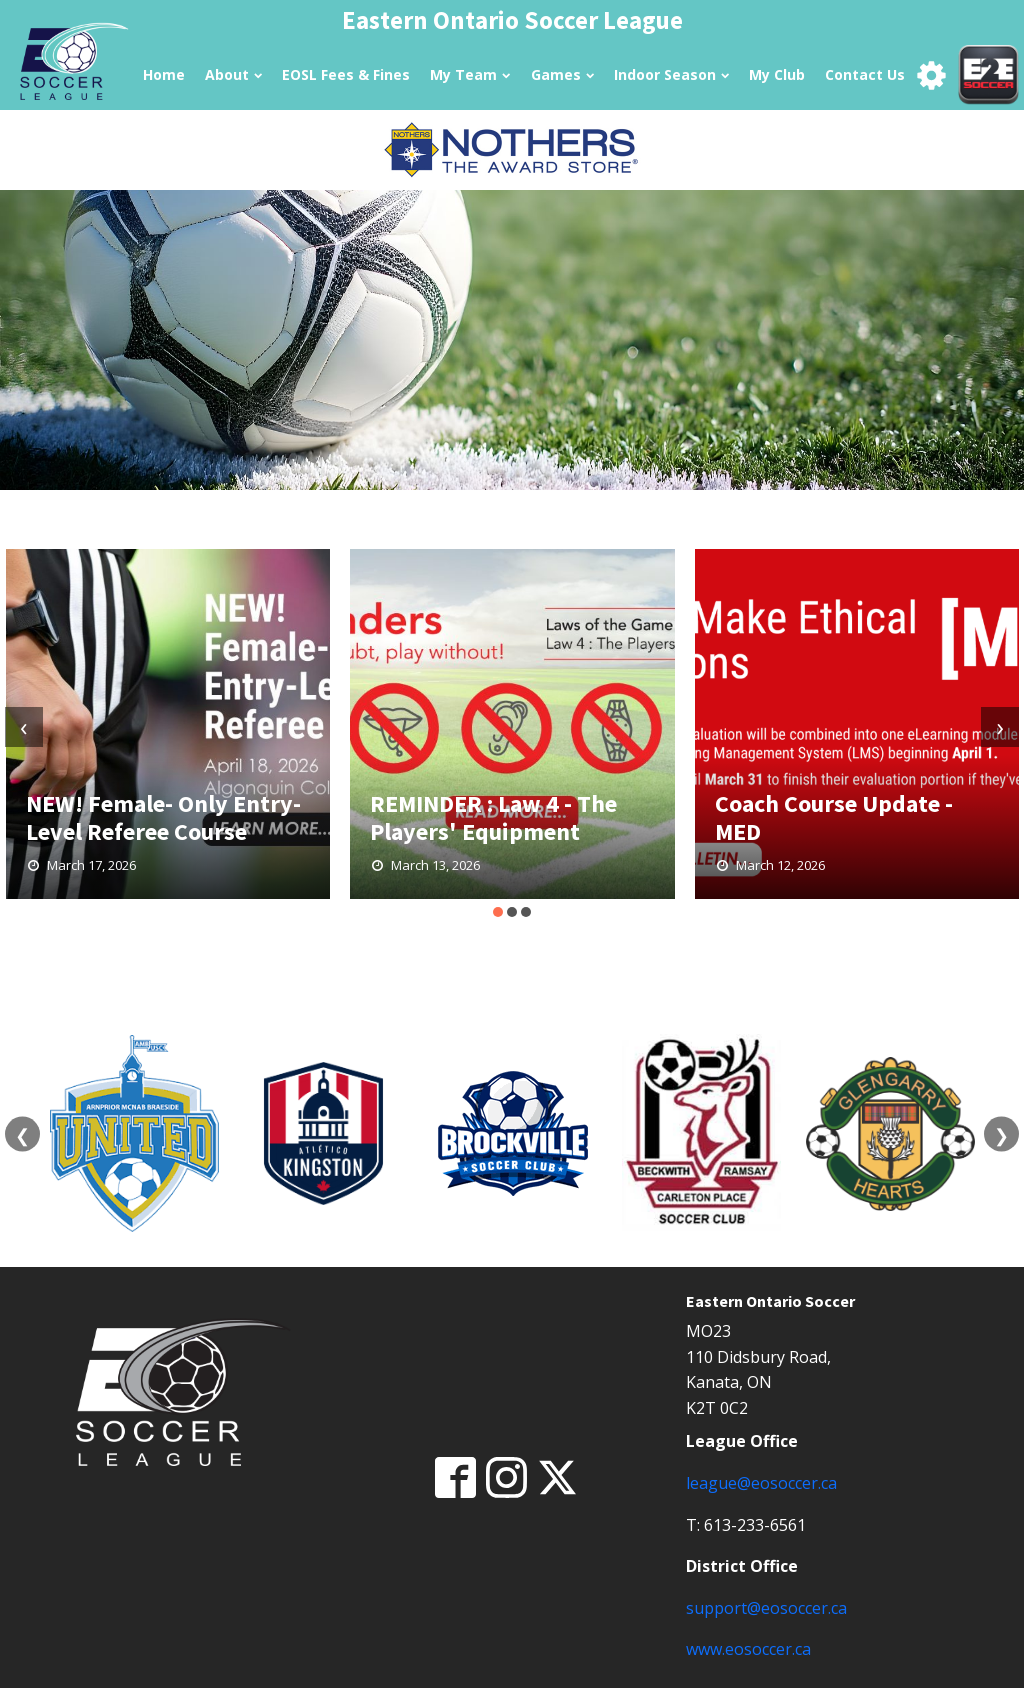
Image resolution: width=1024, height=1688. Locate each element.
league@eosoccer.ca (761, 1483)
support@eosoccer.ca (766, 1608)
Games (562, 74)
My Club (777, 74)
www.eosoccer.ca (748, 1649)
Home (164, 74)
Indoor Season (671, 74)
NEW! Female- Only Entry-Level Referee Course (163, 817)
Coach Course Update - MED (834, 817)
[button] (498, 912)
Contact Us (865, 74)
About (233, 74)
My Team (470, 74)
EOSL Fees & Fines (346, 74)
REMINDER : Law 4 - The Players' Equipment (493, 817)
